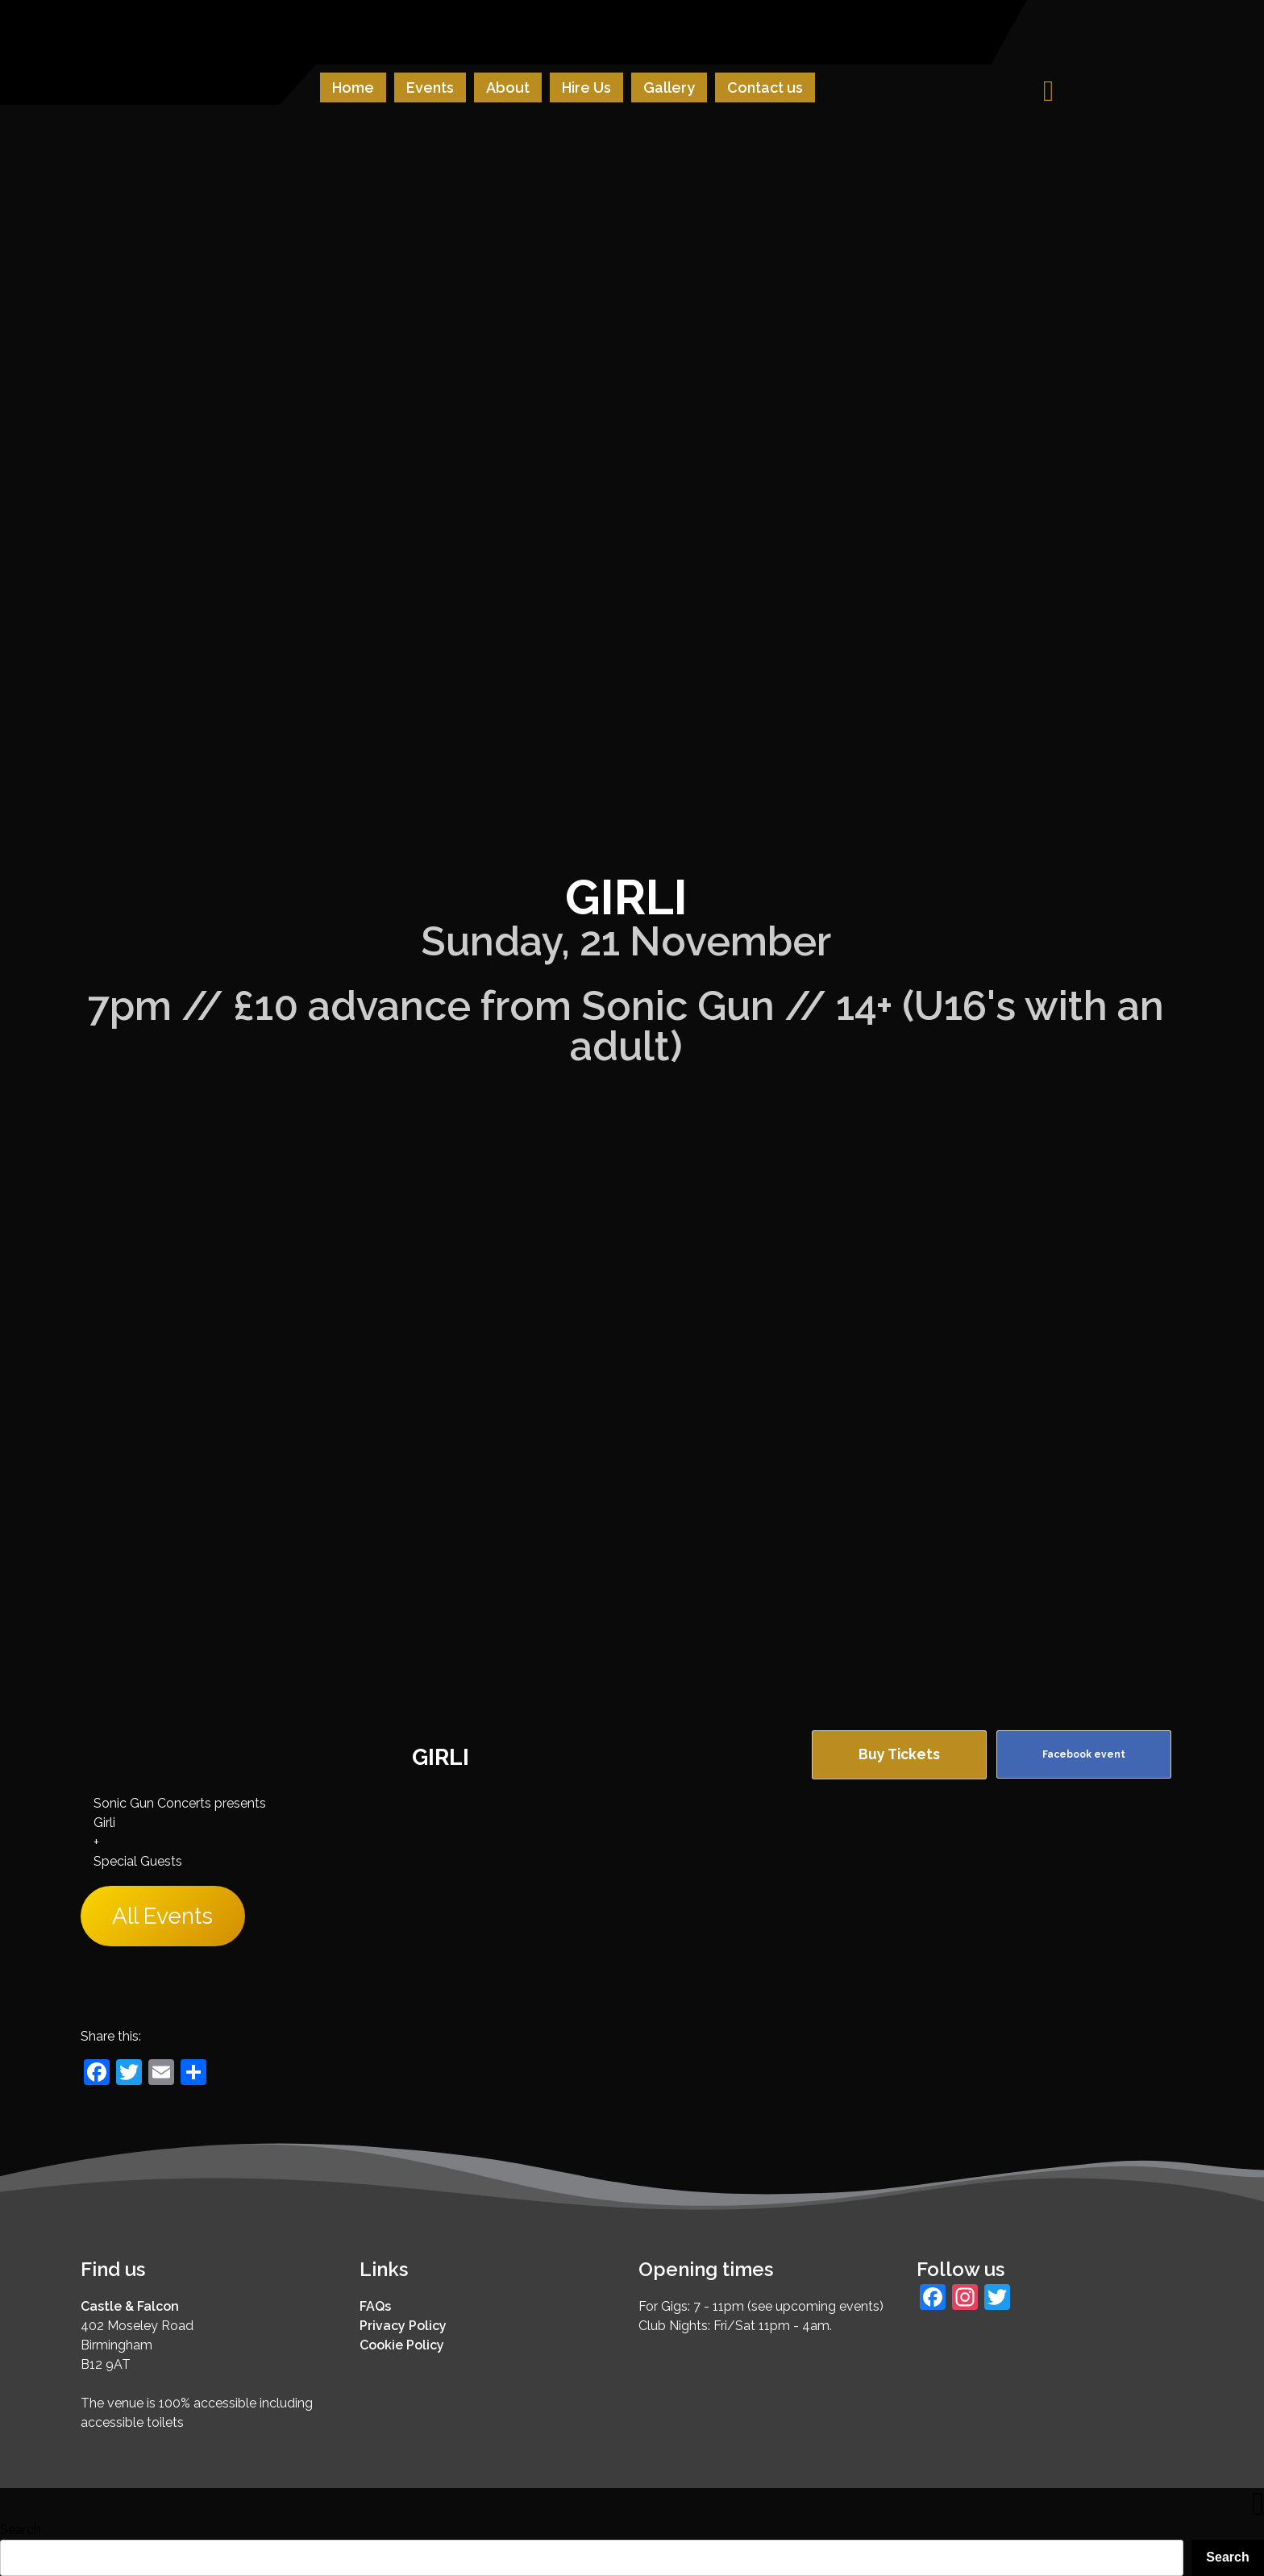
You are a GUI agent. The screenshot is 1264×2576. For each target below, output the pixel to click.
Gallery (669, 87)
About (508, 87)
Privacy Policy (403, 2325)
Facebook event (1083, 1754)
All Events (162, 1916)
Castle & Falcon (130, 2306)
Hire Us (586, 87)
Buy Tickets (899, 1754)
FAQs (375, 2306)
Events (430, 87)
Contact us (765, 87)
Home (353, 87)
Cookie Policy (402, 2345)
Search (20, 2529)
